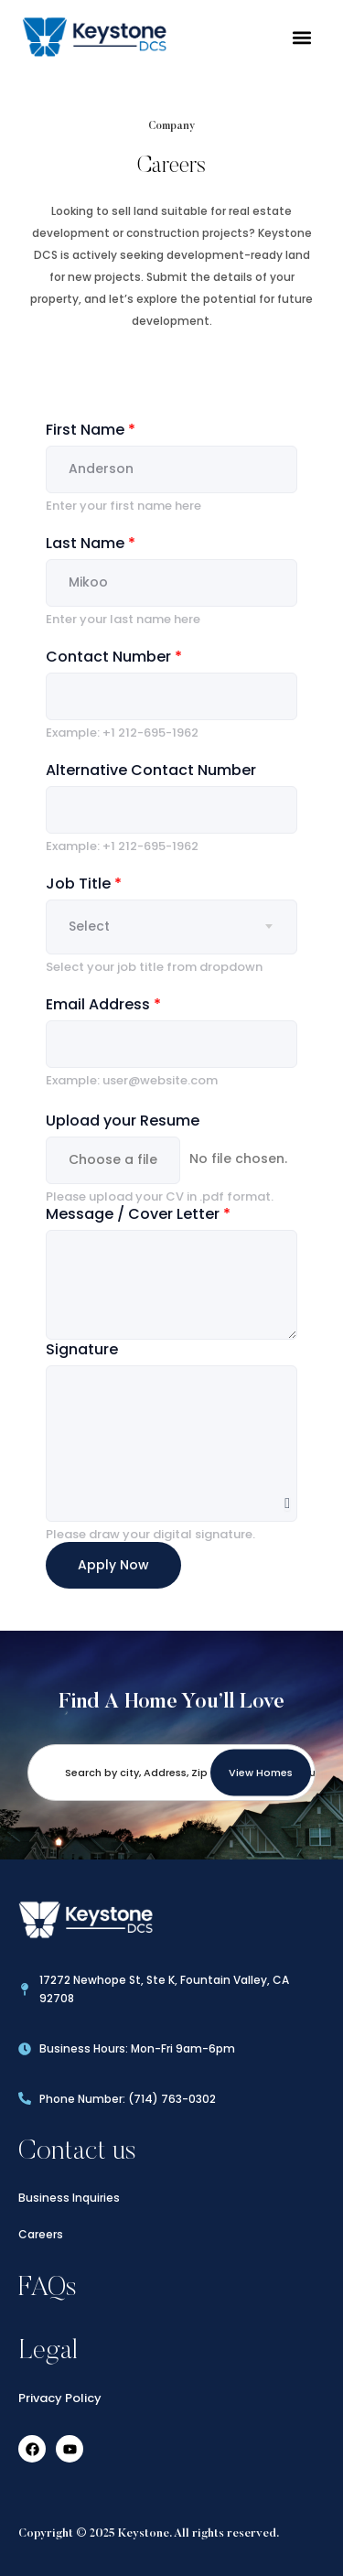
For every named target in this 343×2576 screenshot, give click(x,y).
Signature (82, 1349)
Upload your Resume (122, 1120)
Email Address (103, 1004)
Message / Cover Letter (138, 1213)
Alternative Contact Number (151, 770)
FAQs (47, 2285)
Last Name (90, 543)
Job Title (84, 883)
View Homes (261, 1768)
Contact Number (114, 656)
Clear (287, 1500)
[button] (301, 37)
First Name (90, 429)
